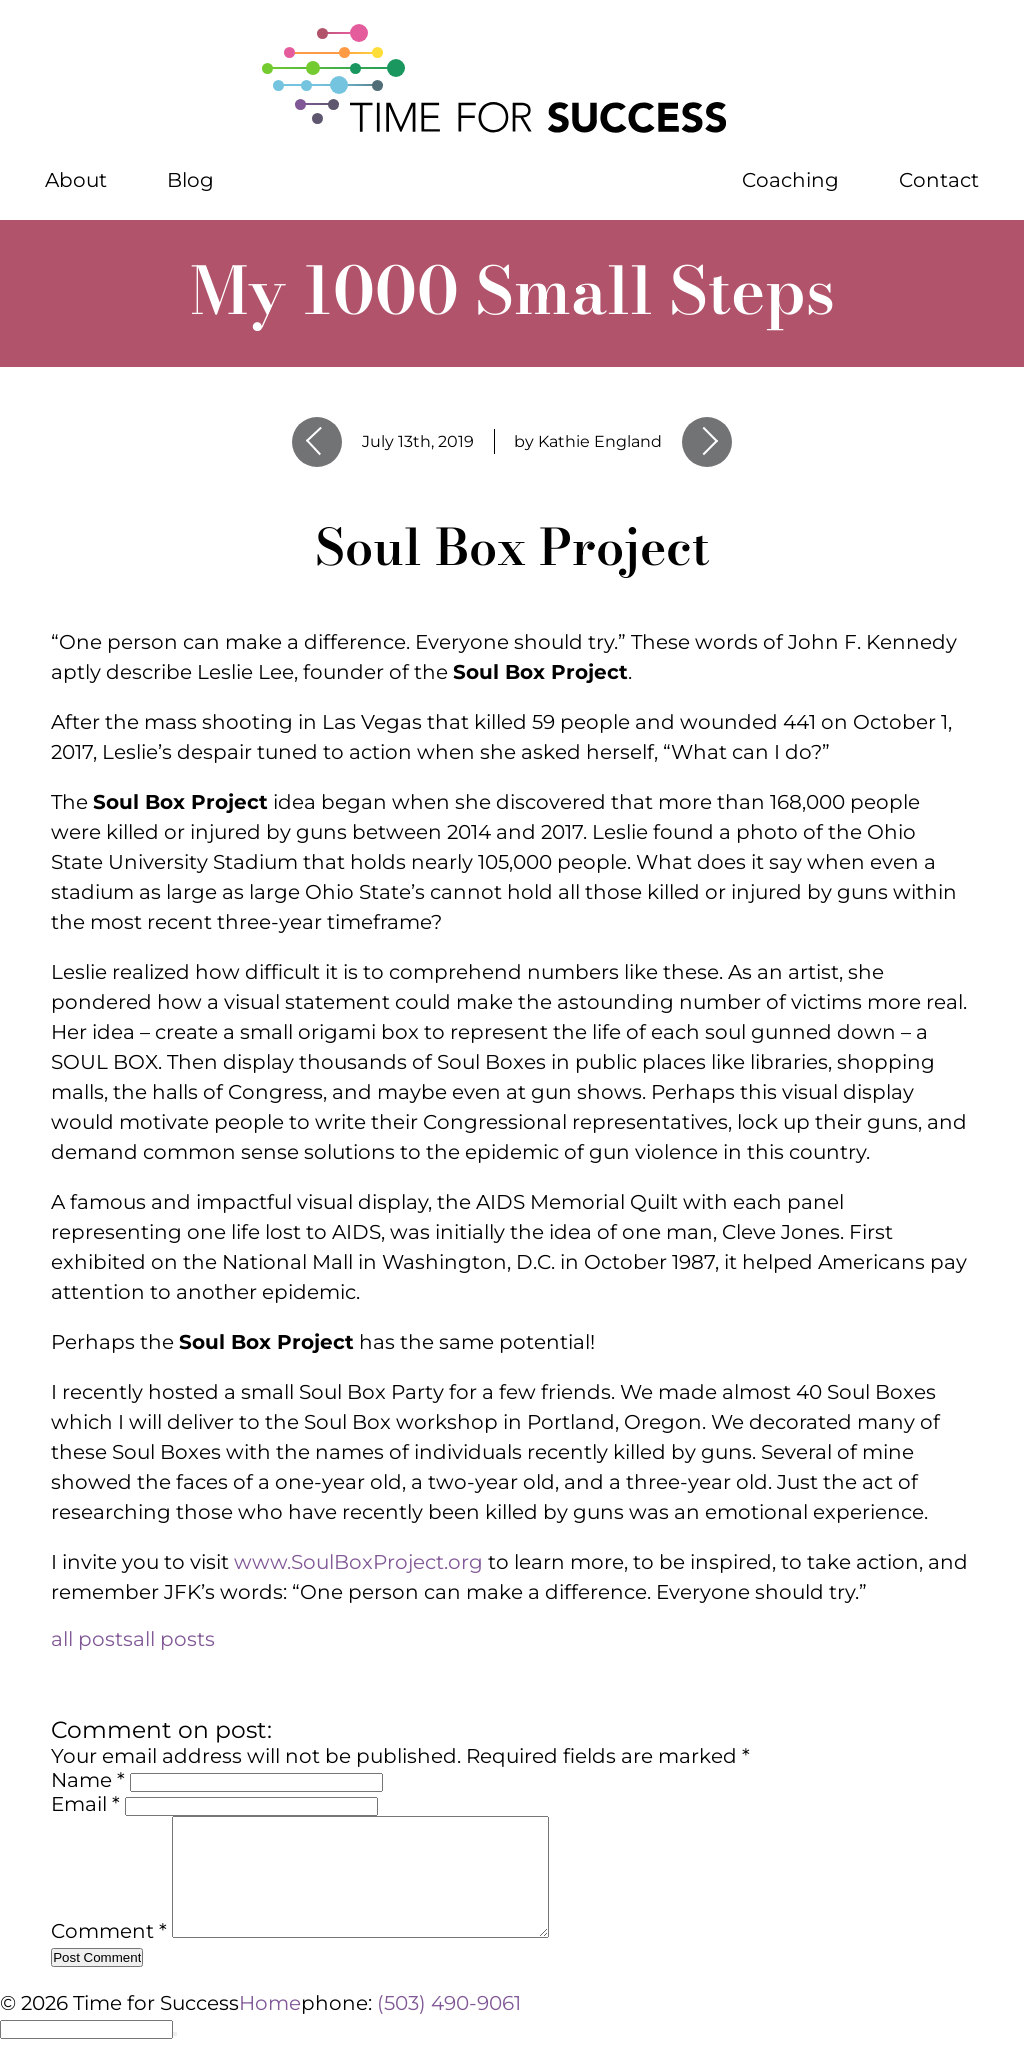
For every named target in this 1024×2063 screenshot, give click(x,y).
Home (270, 2003)
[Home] (512, 80)
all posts (133, 1639)
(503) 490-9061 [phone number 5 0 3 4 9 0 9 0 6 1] (449, 2003)
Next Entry (707, 442)
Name (88, 1780)
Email (85, 1804)
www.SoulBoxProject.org (358, 1562)
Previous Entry (317, 442)
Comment (109, 1955)
